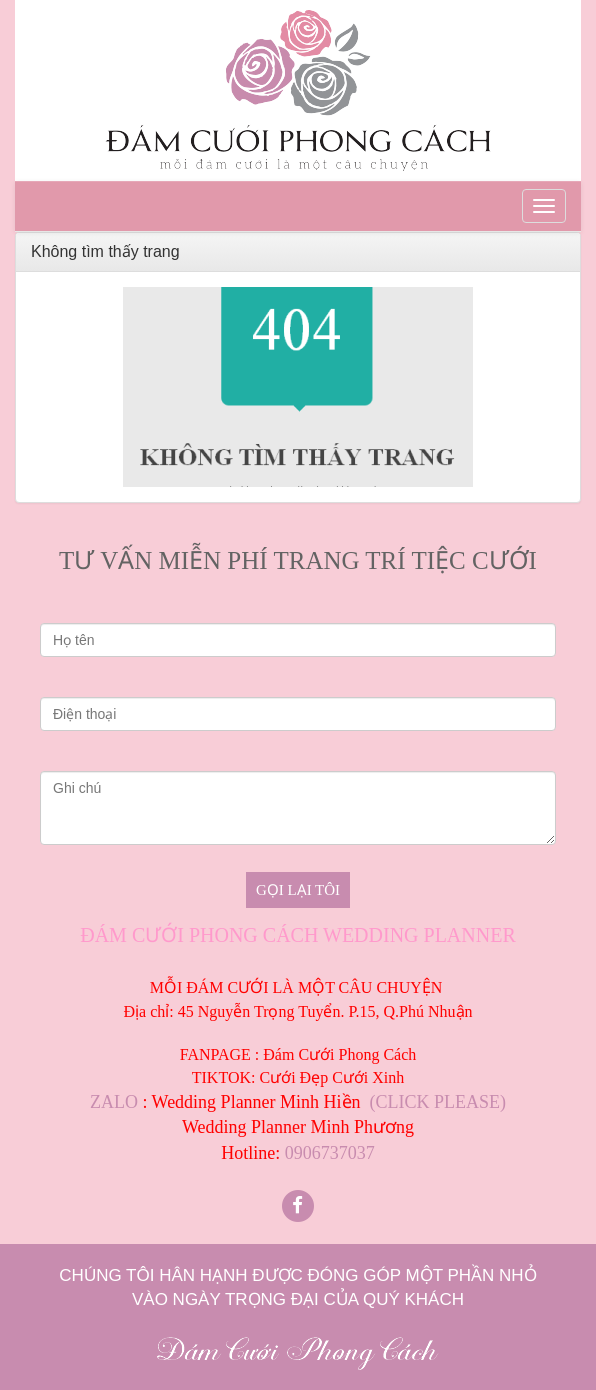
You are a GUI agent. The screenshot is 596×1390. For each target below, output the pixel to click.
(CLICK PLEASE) (438, 1102)
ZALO (114, 1102)
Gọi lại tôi (298, 890)
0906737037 (330, 1153)
